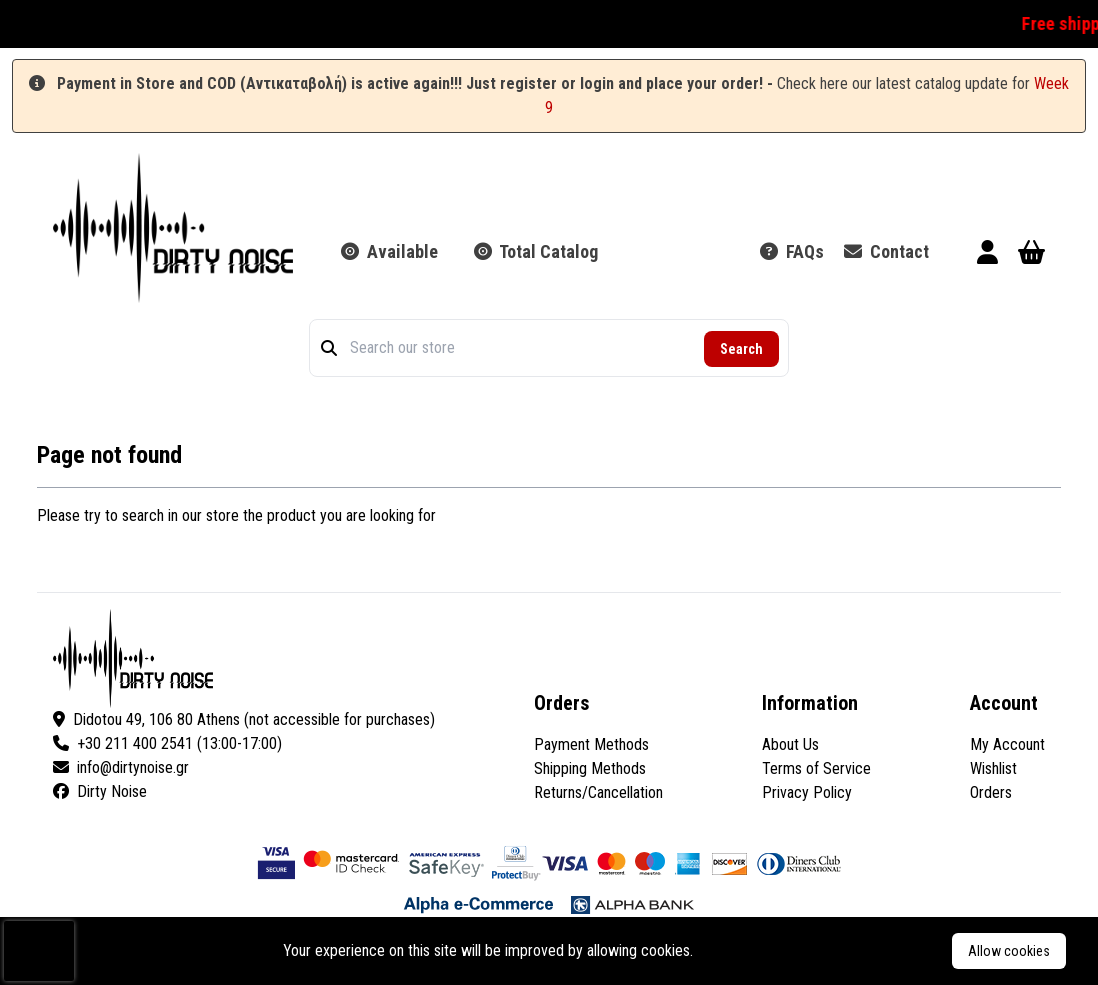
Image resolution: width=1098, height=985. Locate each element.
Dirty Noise (100, 791)
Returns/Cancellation (598, 792)
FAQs (792, 251)
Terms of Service (816, 768)
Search (741, 349)
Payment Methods (591, 744)
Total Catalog (536, 251)
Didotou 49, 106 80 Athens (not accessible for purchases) (244, 719)
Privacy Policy (807, 792)
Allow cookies (1009, 951)
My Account (1007, 744)
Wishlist (993, 768)
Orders (991, 792)
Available (389, 251)
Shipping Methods (590, 768)
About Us (790, 744)
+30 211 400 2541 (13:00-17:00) (167, 743)
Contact (886, 251)
